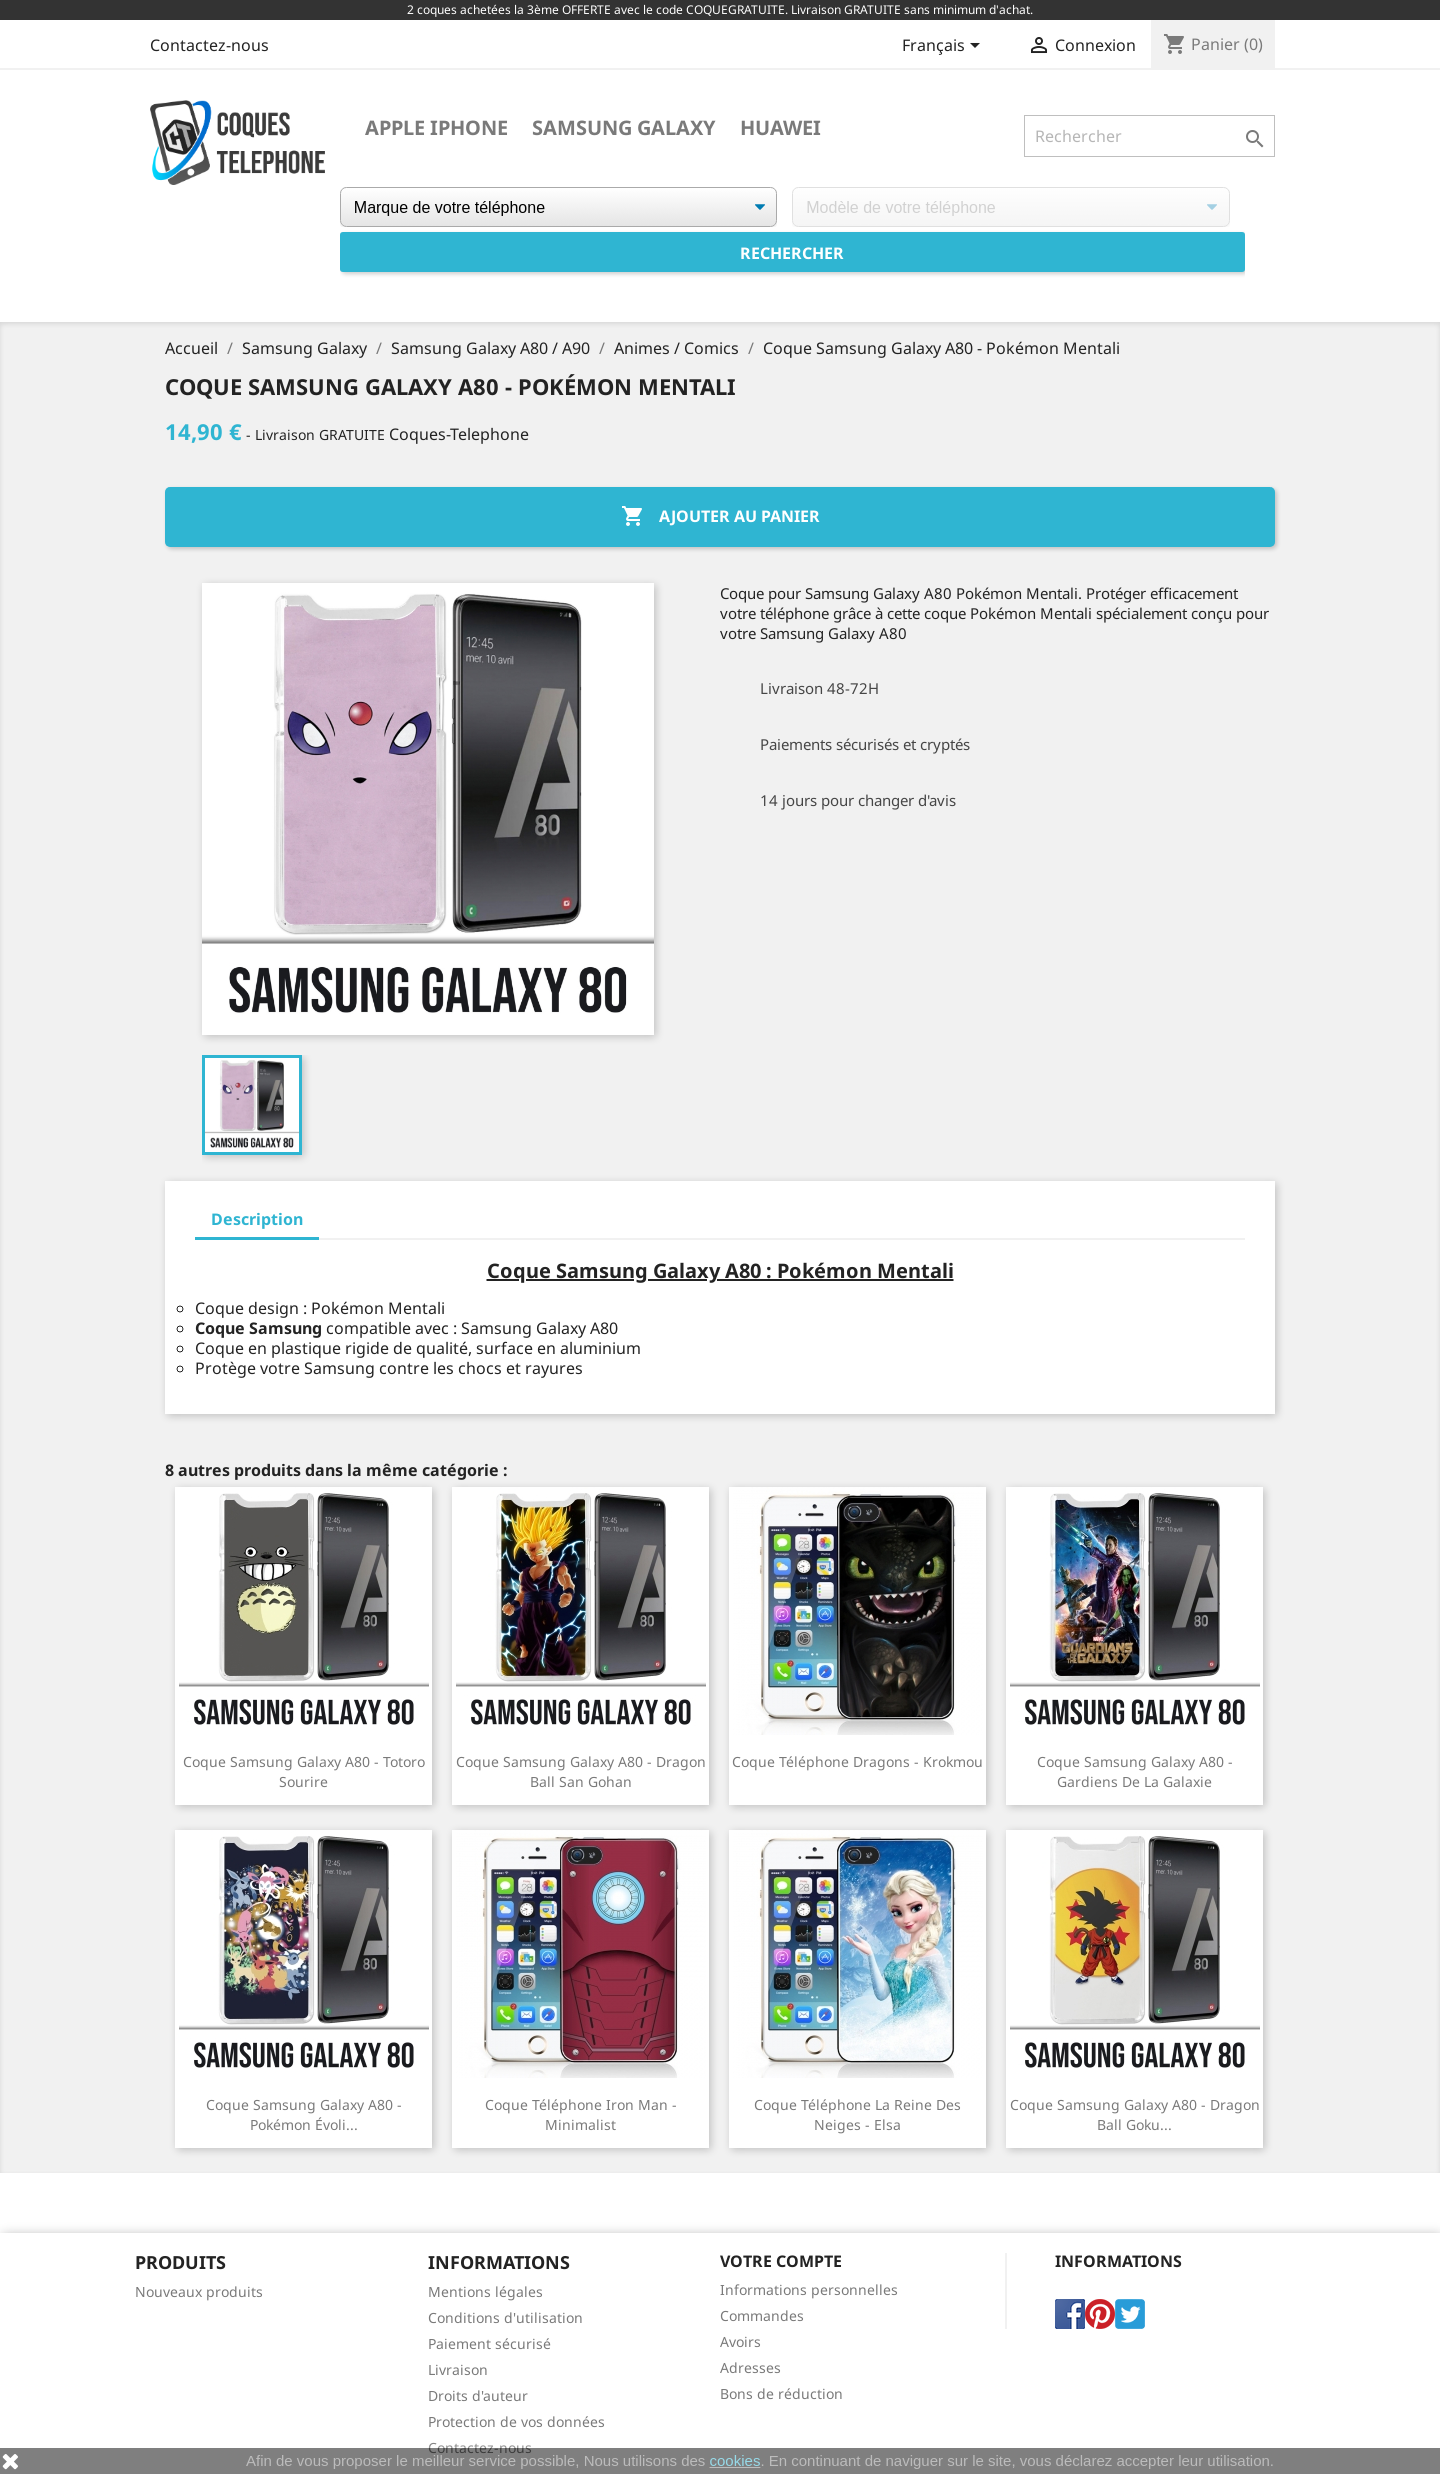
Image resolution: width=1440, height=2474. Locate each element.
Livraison (458, 2369)
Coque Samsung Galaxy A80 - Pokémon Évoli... (304, 2114)
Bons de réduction (781, 2393)
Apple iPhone (436, 128)
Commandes (762, 2315)
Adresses (750, 2367)
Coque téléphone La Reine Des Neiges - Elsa (857, 2114)
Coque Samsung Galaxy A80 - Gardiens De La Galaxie (1135, 1771)
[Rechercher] (1149, 136)
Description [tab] (257, 1219)
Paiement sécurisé (489, 2343)
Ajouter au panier (720, 517)
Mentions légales (485, 2291)
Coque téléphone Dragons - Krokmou (857, 1761)
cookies (735, 2460)
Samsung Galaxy (624, 128)
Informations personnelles (809, 2289)
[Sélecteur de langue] (944, 47)
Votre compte (781, 2261)
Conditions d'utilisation (505, 2317)
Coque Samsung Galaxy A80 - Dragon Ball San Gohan (581, 1771)
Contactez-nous (209, 45)
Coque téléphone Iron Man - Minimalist (581, 2114)
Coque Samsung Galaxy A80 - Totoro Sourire (304, 1771)
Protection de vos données (516, 2421)
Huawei (780, 128)
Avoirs (740, 2341)
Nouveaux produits (199, 2291)
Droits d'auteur (478, 2395)
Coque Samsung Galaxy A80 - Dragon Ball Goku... (1135, 2114)
